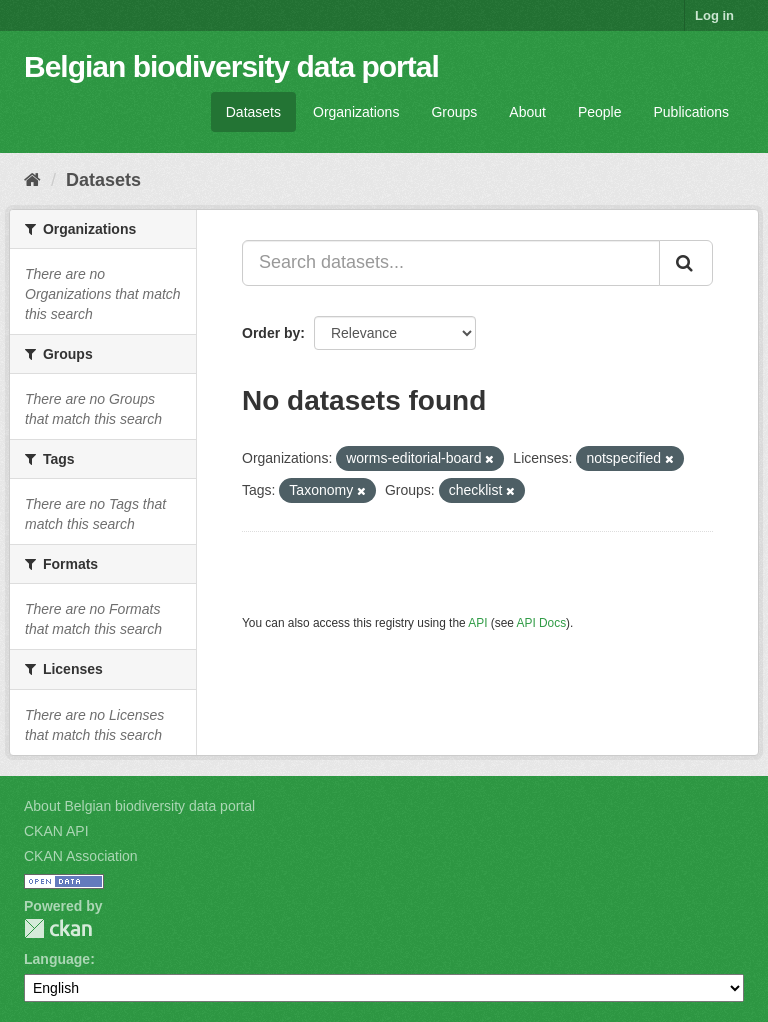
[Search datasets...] (451, 263)
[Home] (32, 180)
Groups (454, 112)
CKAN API (56, 831)
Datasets (253, 112)
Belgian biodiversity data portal (231, 66)
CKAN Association (81, 856)
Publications (692, 112)
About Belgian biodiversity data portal (139, 806)
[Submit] (686, 263)
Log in (714, 15)
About (527, 112)
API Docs (542, 623)
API (477, 623)
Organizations (356, 112)
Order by (271, 333)
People (600, 112)
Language (57, 959)
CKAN (58, 928)
